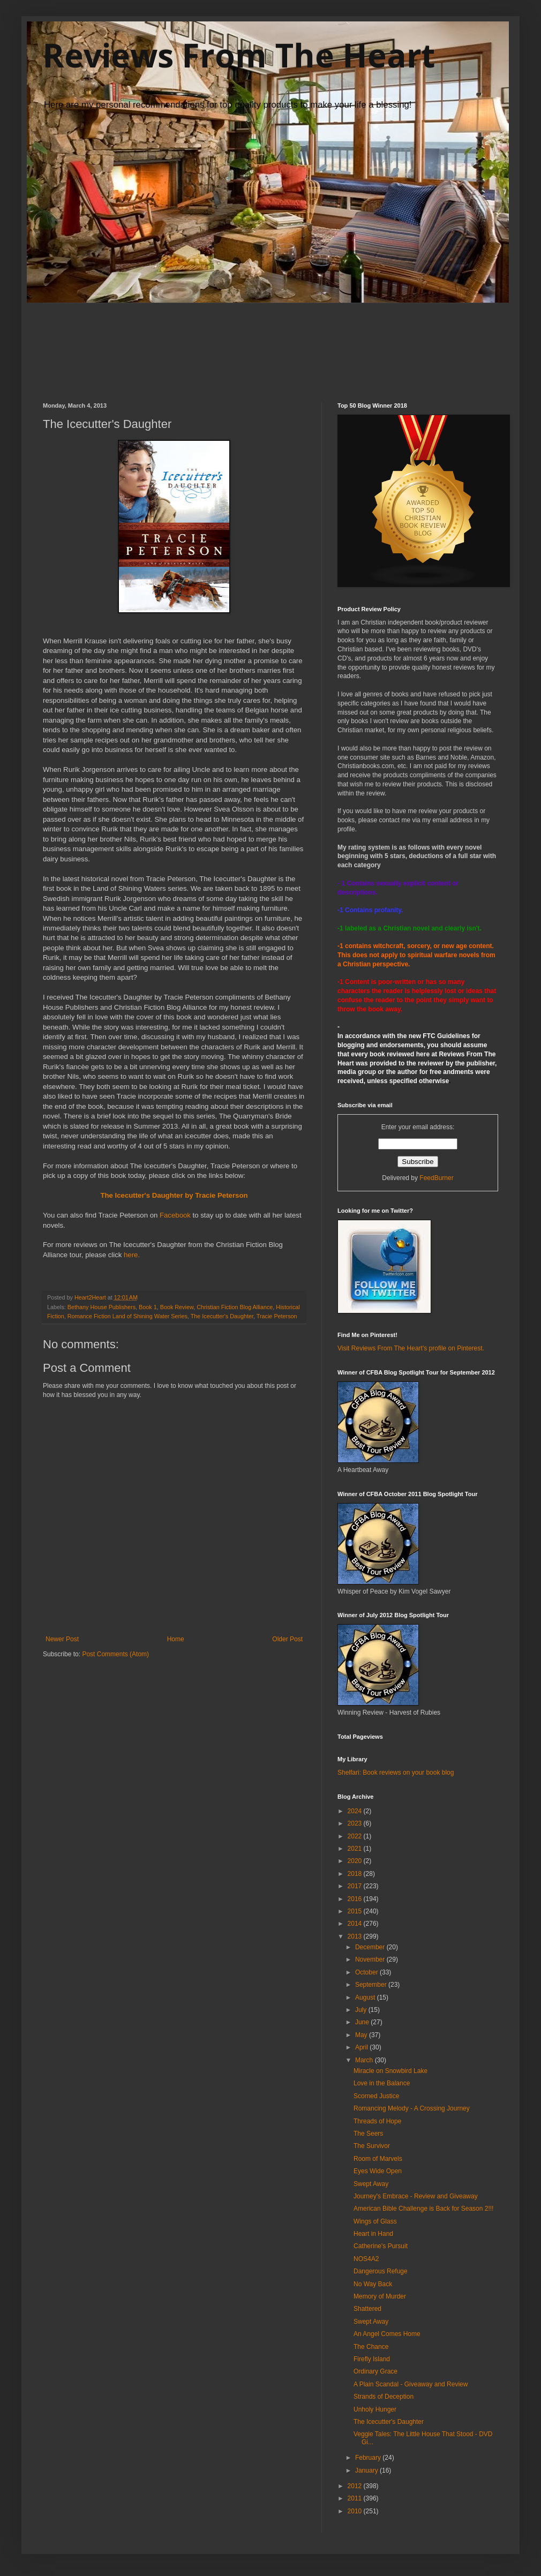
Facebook (175, 1215)
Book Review (176, 1307)
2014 (356, 1923)
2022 (356, 1836)
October (367, 1972)
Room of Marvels (378, 2158)
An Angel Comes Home (387, 2334)
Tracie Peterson (277, 1316)
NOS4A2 (366, 2259)
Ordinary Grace (375, 2371)
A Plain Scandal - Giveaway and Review (411, 2384)
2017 (356, 1886)
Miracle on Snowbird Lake (390, 2071)
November (371, 1959)
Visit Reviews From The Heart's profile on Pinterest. (410, 1348)
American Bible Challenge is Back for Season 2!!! (423, 2208)
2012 (356, 2486)
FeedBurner (436, 1178)
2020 (356, 1861)
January (367, 2470)
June (363, 2022)
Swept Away (371, 2184)
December (371, 1947)
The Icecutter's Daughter (222, 1316)
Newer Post (62, 1639)
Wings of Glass (375, 2221)
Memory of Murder (380, 2296)
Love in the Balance (382, 2083)
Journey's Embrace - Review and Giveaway (416, 2196)
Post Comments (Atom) (115, 1654)
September (371, 1984)
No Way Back (373, 2284)
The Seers (368, 2133)
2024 (356, 1811)
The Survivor (372, 2146)
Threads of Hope (377, 2121)
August (366, 1997)
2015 (356, 1911)
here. (132, 1255)
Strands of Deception (384, 2396)
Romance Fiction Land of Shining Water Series (127, 1316)
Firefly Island (372, 2359)
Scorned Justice (376, 2096)
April (362, 2047)
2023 (356, 1823)
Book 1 (148, 1307)
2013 (356, 1936)
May (362, 2035)
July (362, 2010)
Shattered (367, 2308)
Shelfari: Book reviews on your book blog (395, 1772)
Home (175, 1639)
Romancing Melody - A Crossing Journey (412, 2108)
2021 (356, 1848)
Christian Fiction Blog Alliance (235, 1307)
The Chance (371, 2346)
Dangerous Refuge (381, 2271)
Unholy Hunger (375, 2409)
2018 (356, 1873)
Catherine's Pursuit (381, 2246)
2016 (356, 1899)
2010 (356, 2511)
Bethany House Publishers (101, 1307)
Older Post (287, 1639)
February (368, 2457)
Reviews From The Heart (239, 55)
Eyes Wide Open (378, 2171)
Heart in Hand (373, 2233)
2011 (356, 2498)
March (365, 2060)
